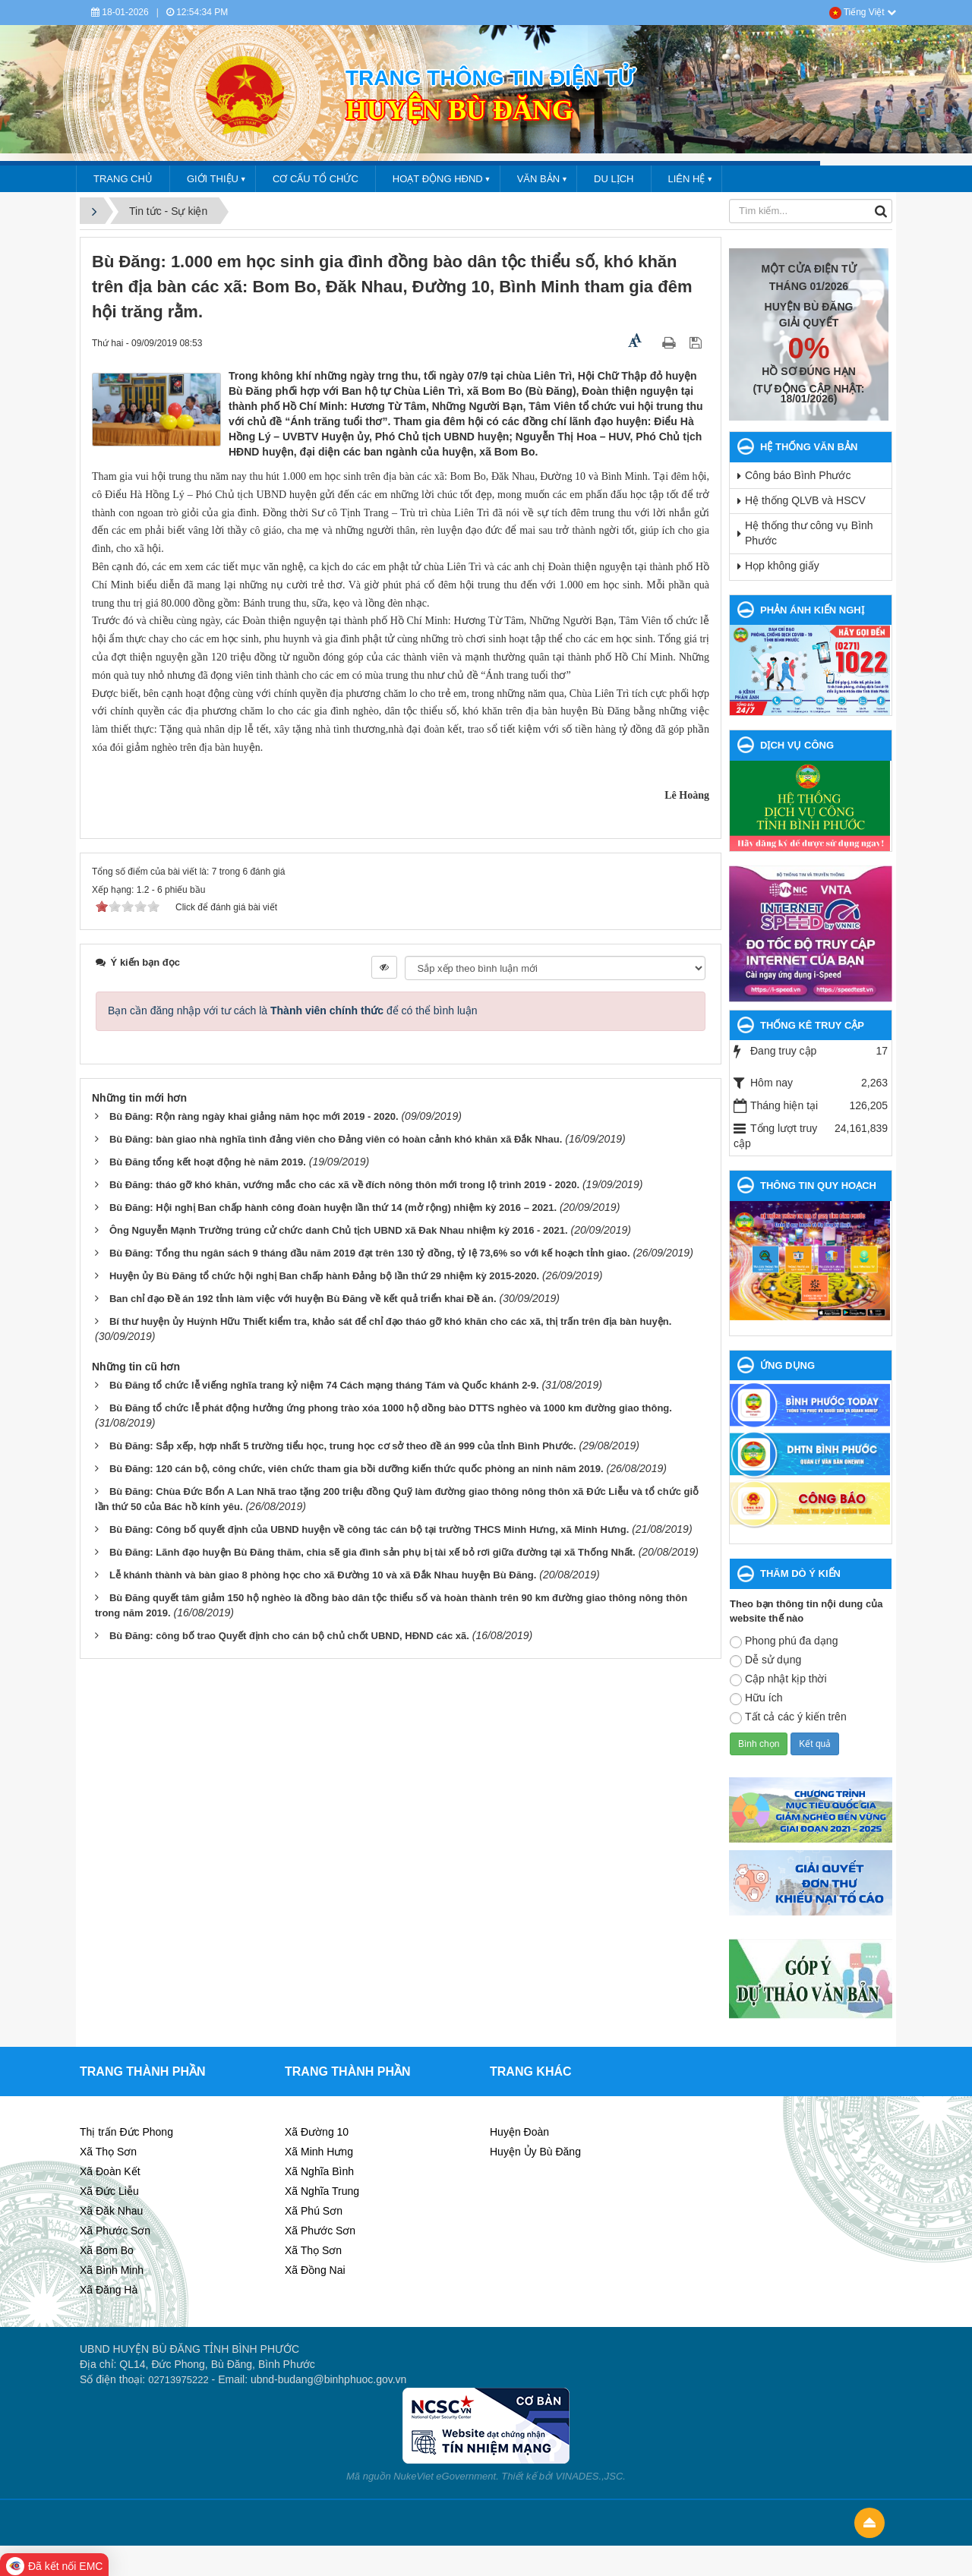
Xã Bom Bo (107, 2250)
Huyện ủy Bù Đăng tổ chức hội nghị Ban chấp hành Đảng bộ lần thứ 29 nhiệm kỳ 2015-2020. (324, 1276)
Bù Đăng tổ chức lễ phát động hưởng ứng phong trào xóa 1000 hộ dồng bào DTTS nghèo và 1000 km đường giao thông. (390, 1408)
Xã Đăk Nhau (111, 2211)
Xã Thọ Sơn (108, 2152)
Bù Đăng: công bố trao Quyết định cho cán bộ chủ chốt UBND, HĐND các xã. (289, 1635)
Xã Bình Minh (112, 2270)
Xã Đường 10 (317, 2132)
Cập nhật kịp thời (778, 1679)
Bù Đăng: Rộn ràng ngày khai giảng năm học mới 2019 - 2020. (254, 1116)
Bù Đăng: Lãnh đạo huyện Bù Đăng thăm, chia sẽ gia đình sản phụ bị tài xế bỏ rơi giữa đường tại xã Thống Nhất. (372, 1552)
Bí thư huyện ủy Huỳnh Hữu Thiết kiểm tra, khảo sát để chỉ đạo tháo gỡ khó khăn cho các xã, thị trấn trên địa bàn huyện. (390, 1321)
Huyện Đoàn (519, 2132)
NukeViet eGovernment (444, 2476)
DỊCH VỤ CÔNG (797, 745)
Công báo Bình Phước (797, 475)
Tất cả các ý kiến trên (788, 1717)
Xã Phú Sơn (313, 2211)
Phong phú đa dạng (784, 1641)
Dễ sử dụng (765, 1660)
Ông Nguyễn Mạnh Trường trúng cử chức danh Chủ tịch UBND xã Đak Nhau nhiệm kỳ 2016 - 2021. (338, 1230)
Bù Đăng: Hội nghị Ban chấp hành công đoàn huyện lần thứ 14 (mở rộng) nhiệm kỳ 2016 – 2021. (333, 1207)
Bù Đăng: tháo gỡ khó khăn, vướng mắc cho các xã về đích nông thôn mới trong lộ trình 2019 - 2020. (344, 1184)
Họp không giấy (782, 566)
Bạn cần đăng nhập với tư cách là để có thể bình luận (293, 1010)
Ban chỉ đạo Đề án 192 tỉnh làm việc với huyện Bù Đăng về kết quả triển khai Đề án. (303, 1298)
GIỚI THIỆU (212, 178)
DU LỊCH (613, 178)
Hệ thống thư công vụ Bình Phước (809, 533)
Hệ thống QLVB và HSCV (805, 500)
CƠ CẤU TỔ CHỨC (315, 178)
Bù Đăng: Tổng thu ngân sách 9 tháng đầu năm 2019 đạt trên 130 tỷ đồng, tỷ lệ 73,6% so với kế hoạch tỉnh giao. (369, 1253)
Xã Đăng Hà (108, 2290)
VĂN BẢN (538, 178)
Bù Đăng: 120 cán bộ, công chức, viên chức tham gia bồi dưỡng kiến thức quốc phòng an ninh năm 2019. (356, 1468)
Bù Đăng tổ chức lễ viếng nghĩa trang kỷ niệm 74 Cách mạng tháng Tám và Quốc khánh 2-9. (324, 1385)
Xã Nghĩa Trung (322, 2191)
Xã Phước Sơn (115, 2230)
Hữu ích (756, 1698)
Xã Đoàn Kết (110, 2171)
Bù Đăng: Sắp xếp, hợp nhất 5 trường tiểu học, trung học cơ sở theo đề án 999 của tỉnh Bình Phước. (342, 1446)
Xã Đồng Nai (315, 2270)
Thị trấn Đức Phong (126, 2132)
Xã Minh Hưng (319, 2152)
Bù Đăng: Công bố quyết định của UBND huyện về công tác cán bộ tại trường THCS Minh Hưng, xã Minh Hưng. (369, 1529)
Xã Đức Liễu (109, 2191)
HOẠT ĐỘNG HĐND (438, 178)
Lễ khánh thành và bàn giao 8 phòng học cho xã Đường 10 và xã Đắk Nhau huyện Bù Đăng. (322, 1575)
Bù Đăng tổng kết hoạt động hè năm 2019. (207, 1162)
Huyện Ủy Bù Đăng (535, 2152)
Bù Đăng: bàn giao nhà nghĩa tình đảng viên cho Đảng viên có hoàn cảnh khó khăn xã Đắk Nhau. (335, 1139)
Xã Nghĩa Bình (319, 2171)
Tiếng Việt (862, 12)
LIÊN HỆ (686, 178)
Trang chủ (123, 178)
